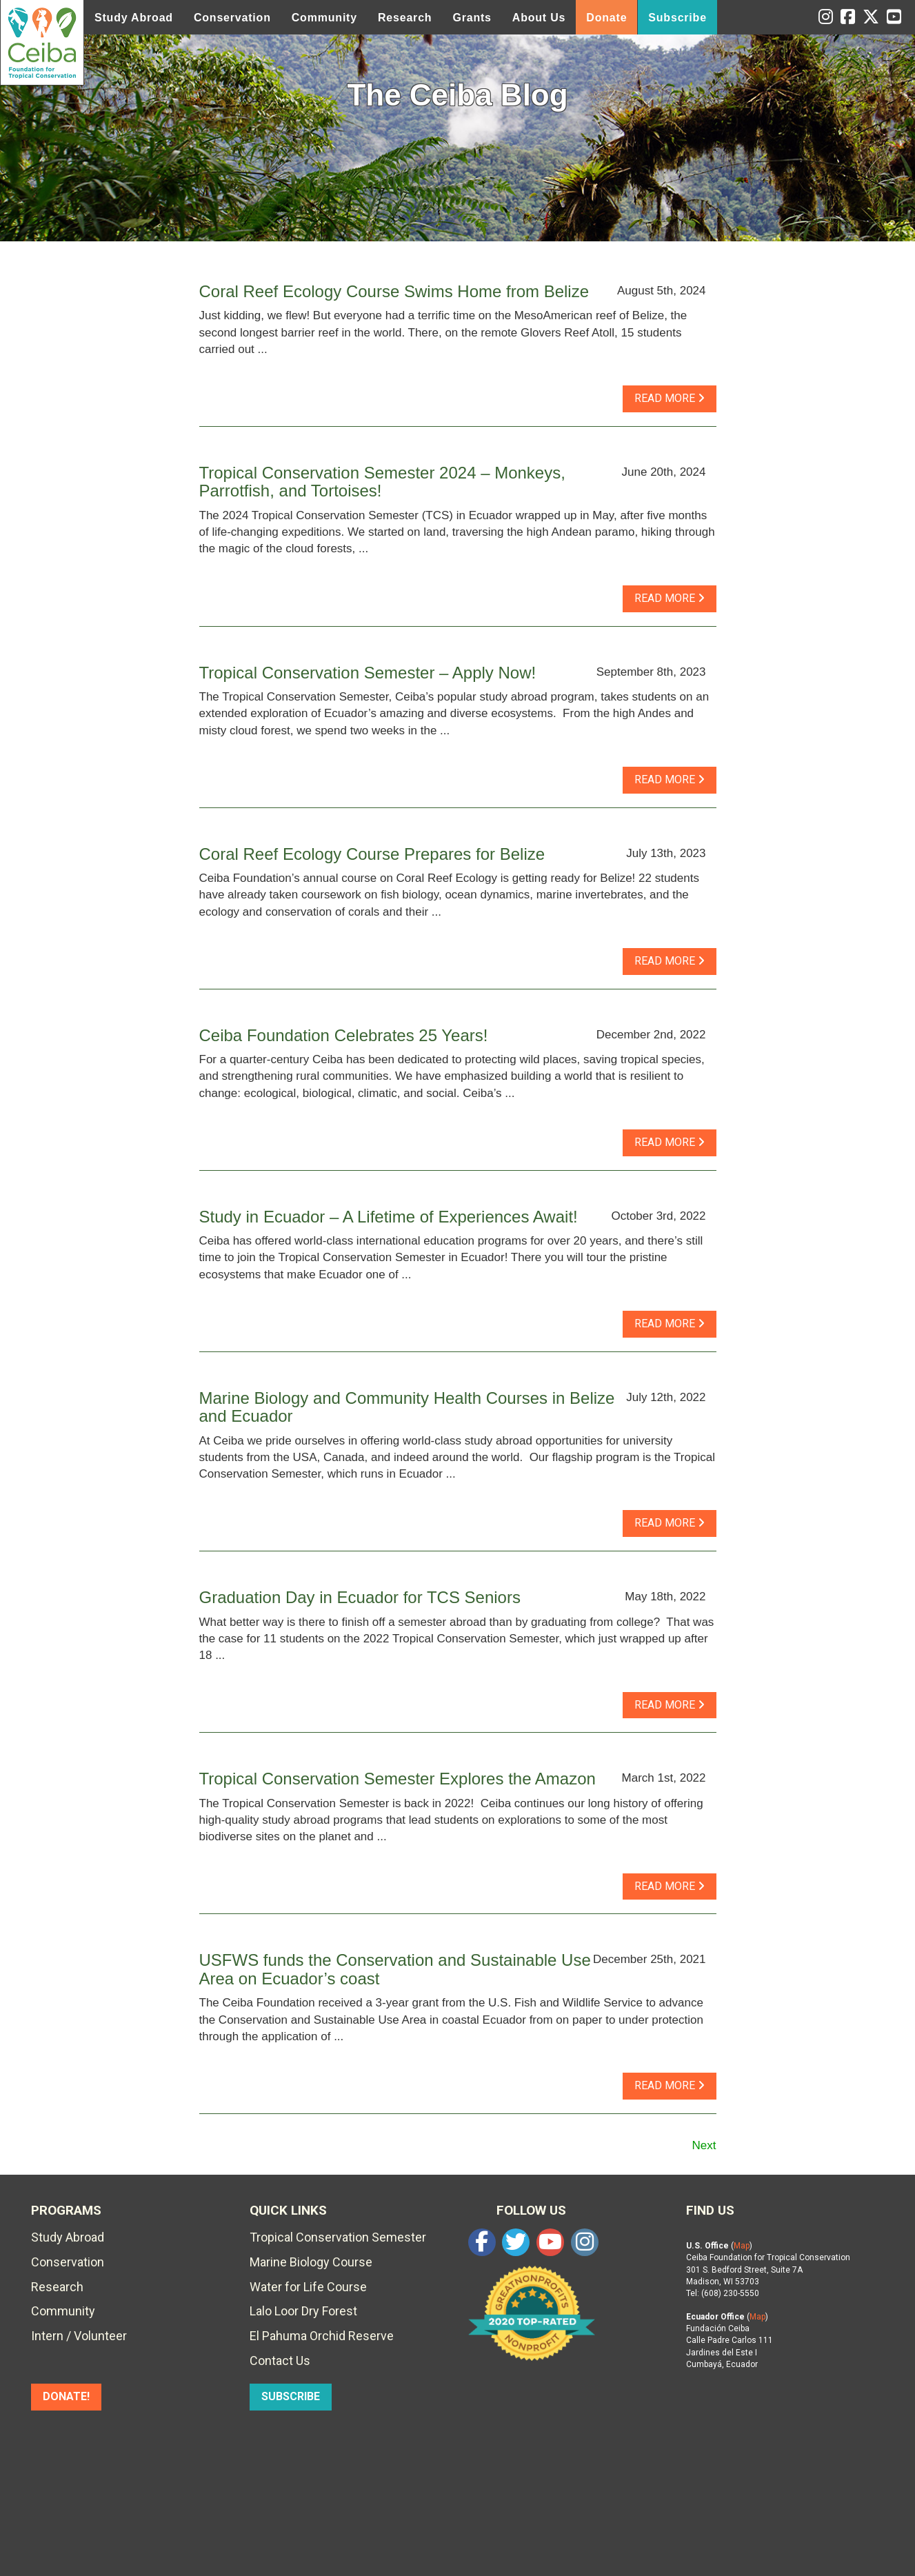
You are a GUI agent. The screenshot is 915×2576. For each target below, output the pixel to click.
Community (324, 17)
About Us (539, 17)
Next (704, 2145)
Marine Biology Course (311, 2262)
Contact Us (280, 2360)
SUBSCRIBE (290, 2396)
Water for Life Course (308, 2287)
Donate (606, 17)
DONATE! (66, 2396)
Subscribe (677, 17)
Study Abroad (133, 17)
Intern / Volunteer (79, 2335)
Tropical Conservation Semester (338, 2237)
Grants (471, 17)
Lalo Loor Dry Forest (303, 2311)
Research (405, 17)
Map (742, 2246)
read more (669, 398)
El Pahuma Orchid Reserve (322, 2335)
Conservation (232, 17)
